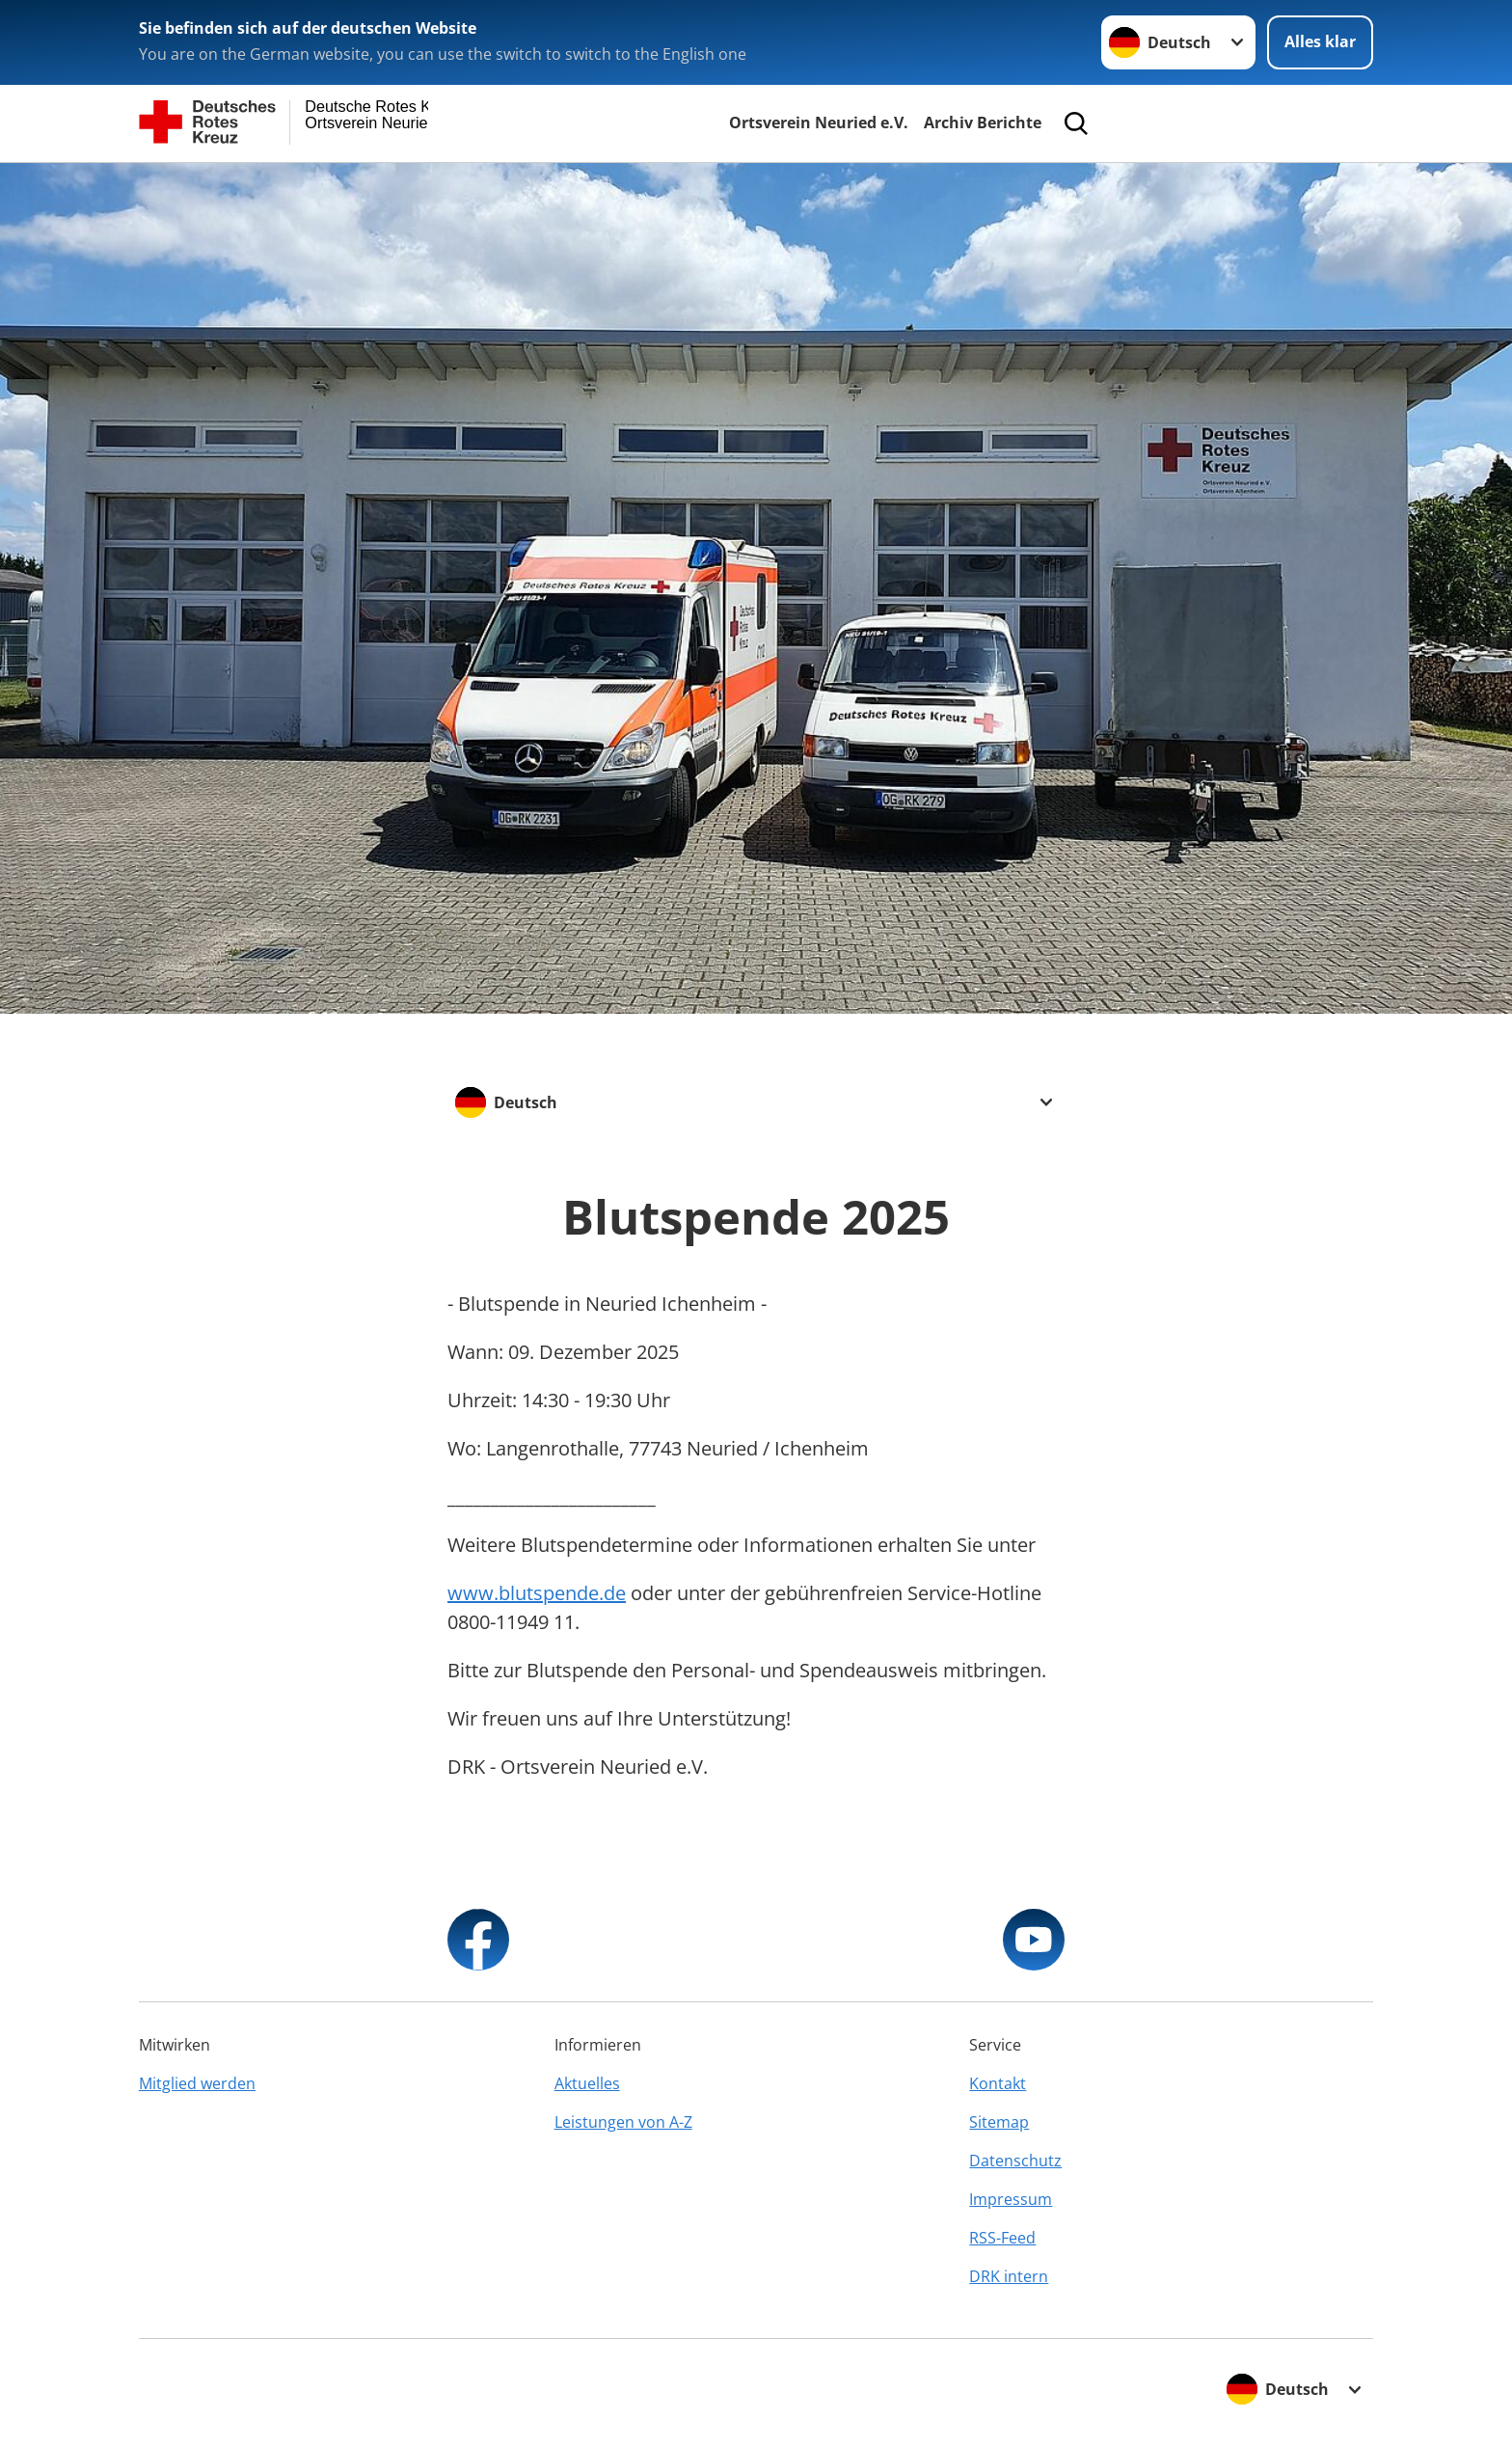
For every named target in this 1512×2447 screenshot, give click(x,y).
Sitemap (999, 2122)
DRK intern (1008, 2276)
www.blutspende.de (536, 1593)
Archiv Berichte (982, 122)
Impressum (1010, 2199)
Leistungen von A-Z (623, 2122)
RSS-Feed (1002, 2237)
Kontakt (997, 2083)
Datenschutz (1015, 2160)
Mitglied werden (197, 2083)
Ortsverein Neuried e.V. (818, 122)
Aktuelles (587, 2083)
